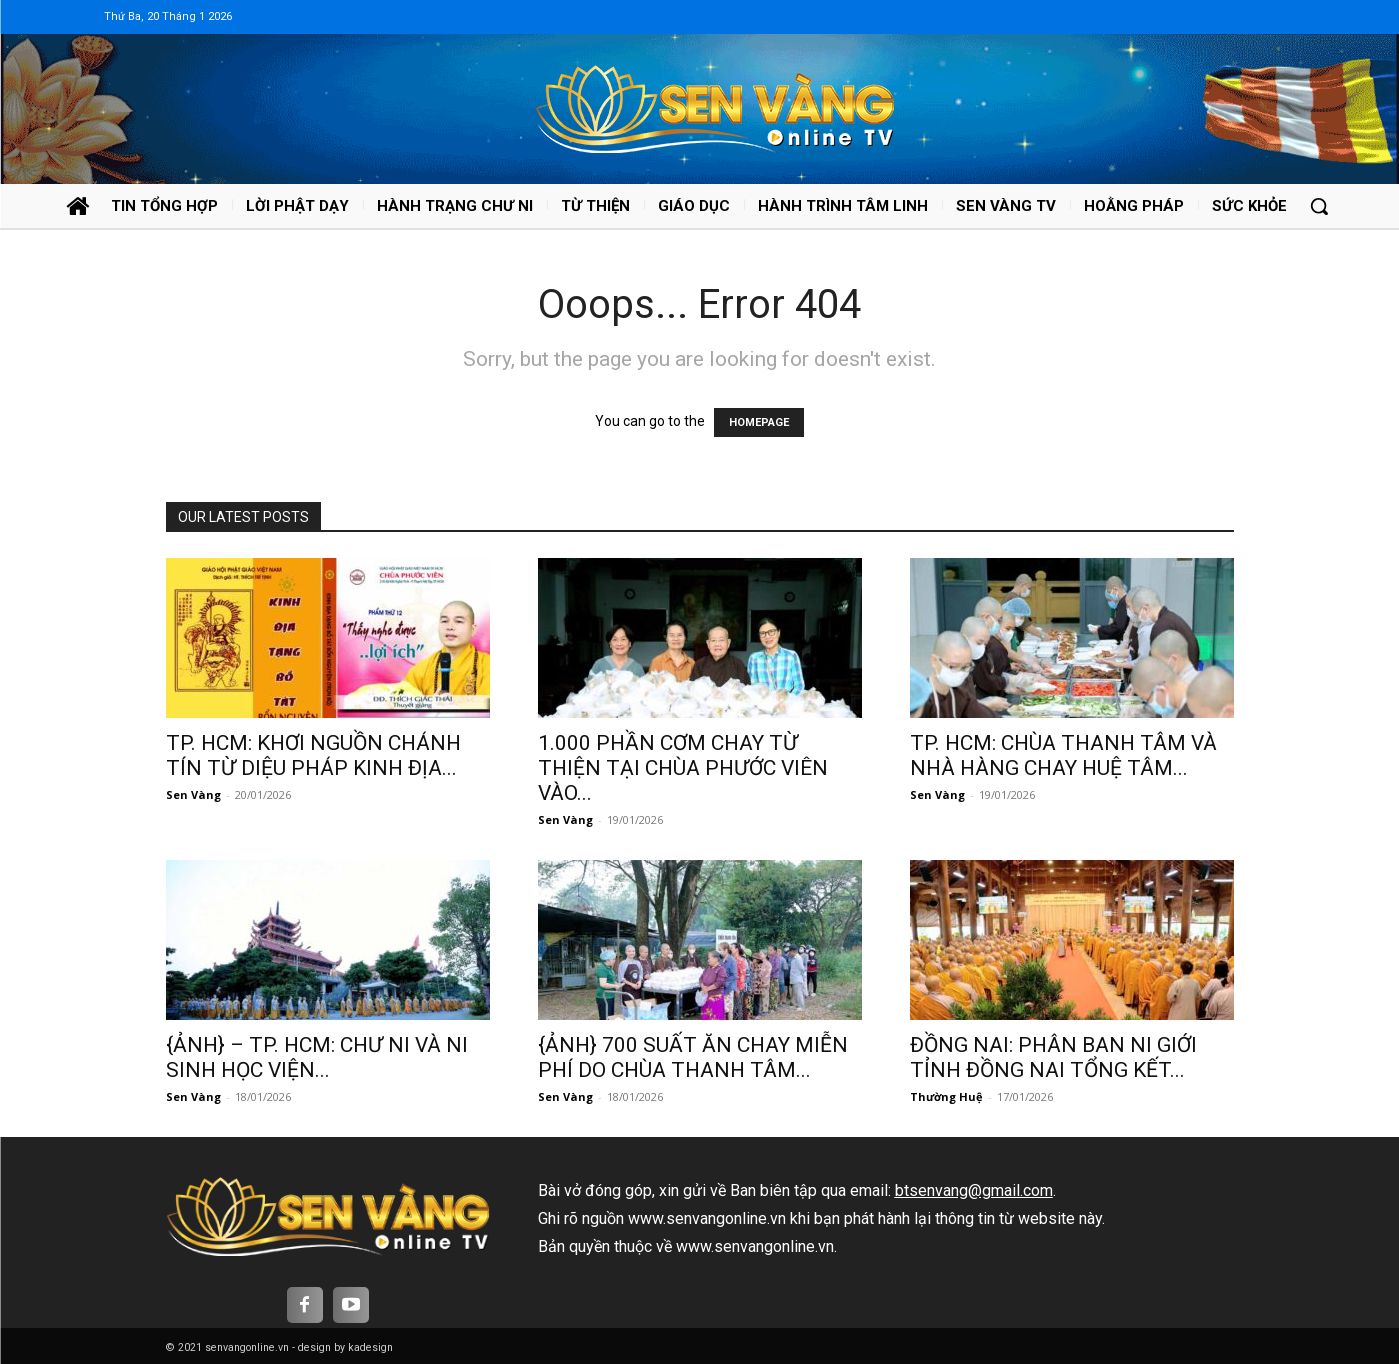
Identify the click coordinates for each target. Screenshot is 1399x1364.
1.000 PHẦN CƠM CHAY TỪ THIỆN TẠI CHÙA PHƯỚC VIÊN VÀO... (683, 768)
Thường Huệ (946, 1096)
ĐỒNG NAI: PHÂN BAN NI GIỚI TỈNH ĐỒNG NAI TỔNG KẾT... (1053, 1057)
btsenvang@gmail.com (974, 1190)
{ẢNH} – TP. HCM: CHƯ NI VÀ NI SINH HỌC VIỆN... (317, 1057)
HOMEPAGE (759, 422)
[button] (1319, 206)
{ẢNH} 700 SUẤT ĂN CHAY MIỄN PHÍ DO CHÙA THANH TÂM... (693, 1057)
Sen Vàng (193, 794)
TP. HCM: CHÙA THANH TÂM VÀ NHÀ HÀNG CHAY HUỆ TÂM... (1063, 755)
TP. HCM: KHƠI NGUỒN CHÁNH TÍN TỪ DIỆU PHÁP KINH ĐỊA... (313, 755)
